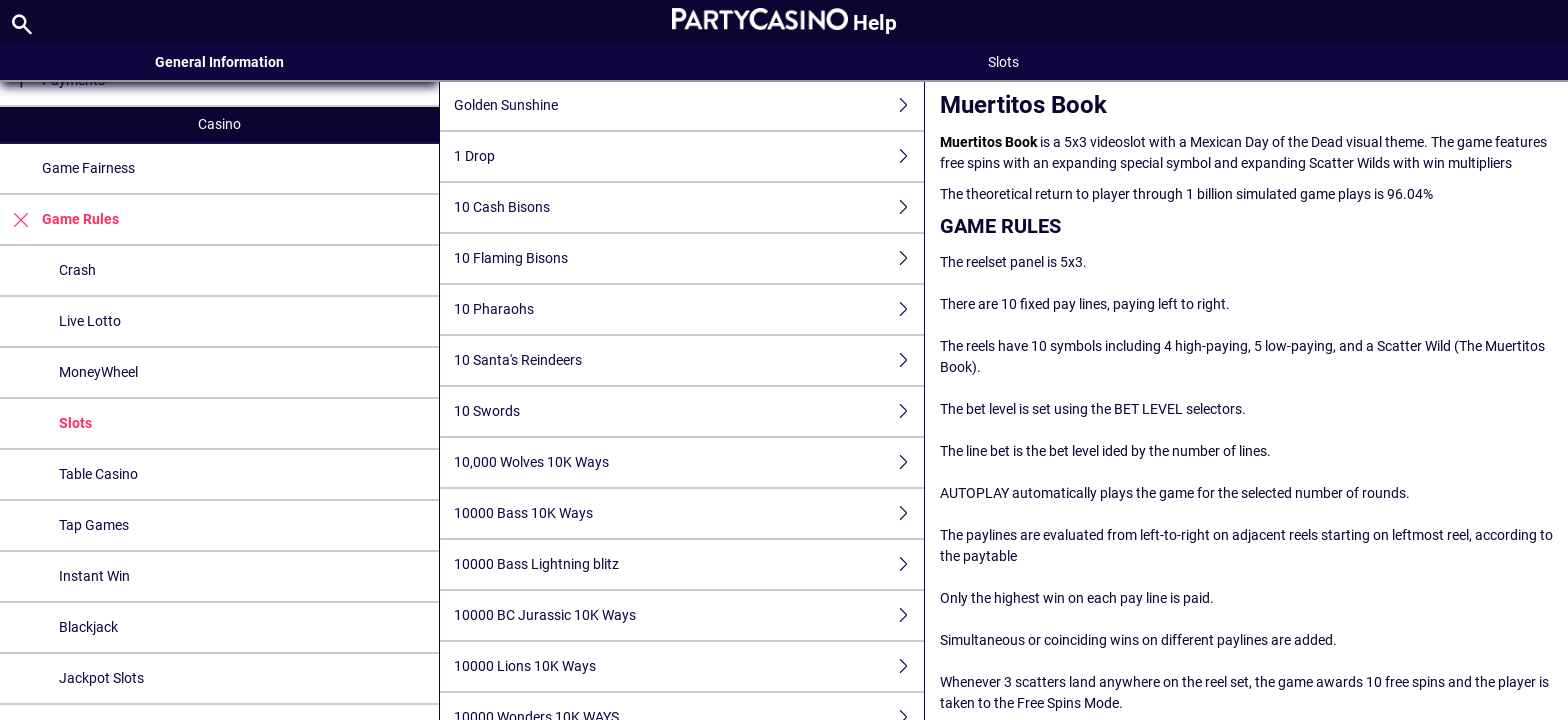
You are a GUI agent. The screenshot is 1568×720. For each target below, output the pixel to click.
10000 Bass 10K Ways (689, 513)
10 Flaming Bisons (689, 258)
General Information (219, 62)
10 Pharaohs (689, 309)
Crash (77, 270)
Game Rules (59, 219)
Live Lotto (90, 321)
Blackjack (88, 627)
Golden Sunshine (689, 105)
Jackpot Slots (101, 678)
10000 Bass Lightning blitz (689, 564)
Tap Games (94, 525)
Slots (75, 423)
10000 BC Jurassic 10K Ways (689, 615)
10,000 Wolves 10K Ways (689, 462)
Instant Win (94, 576)
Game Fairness (88, 168)
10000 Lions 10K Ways (689, 666)
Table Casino (98, 474)
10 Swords (689, 411)
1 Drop (689, 156)
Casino (219, 124)
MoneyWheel (98, 372)
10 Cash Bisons (689, 207)
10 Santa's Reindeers (689, 360)
